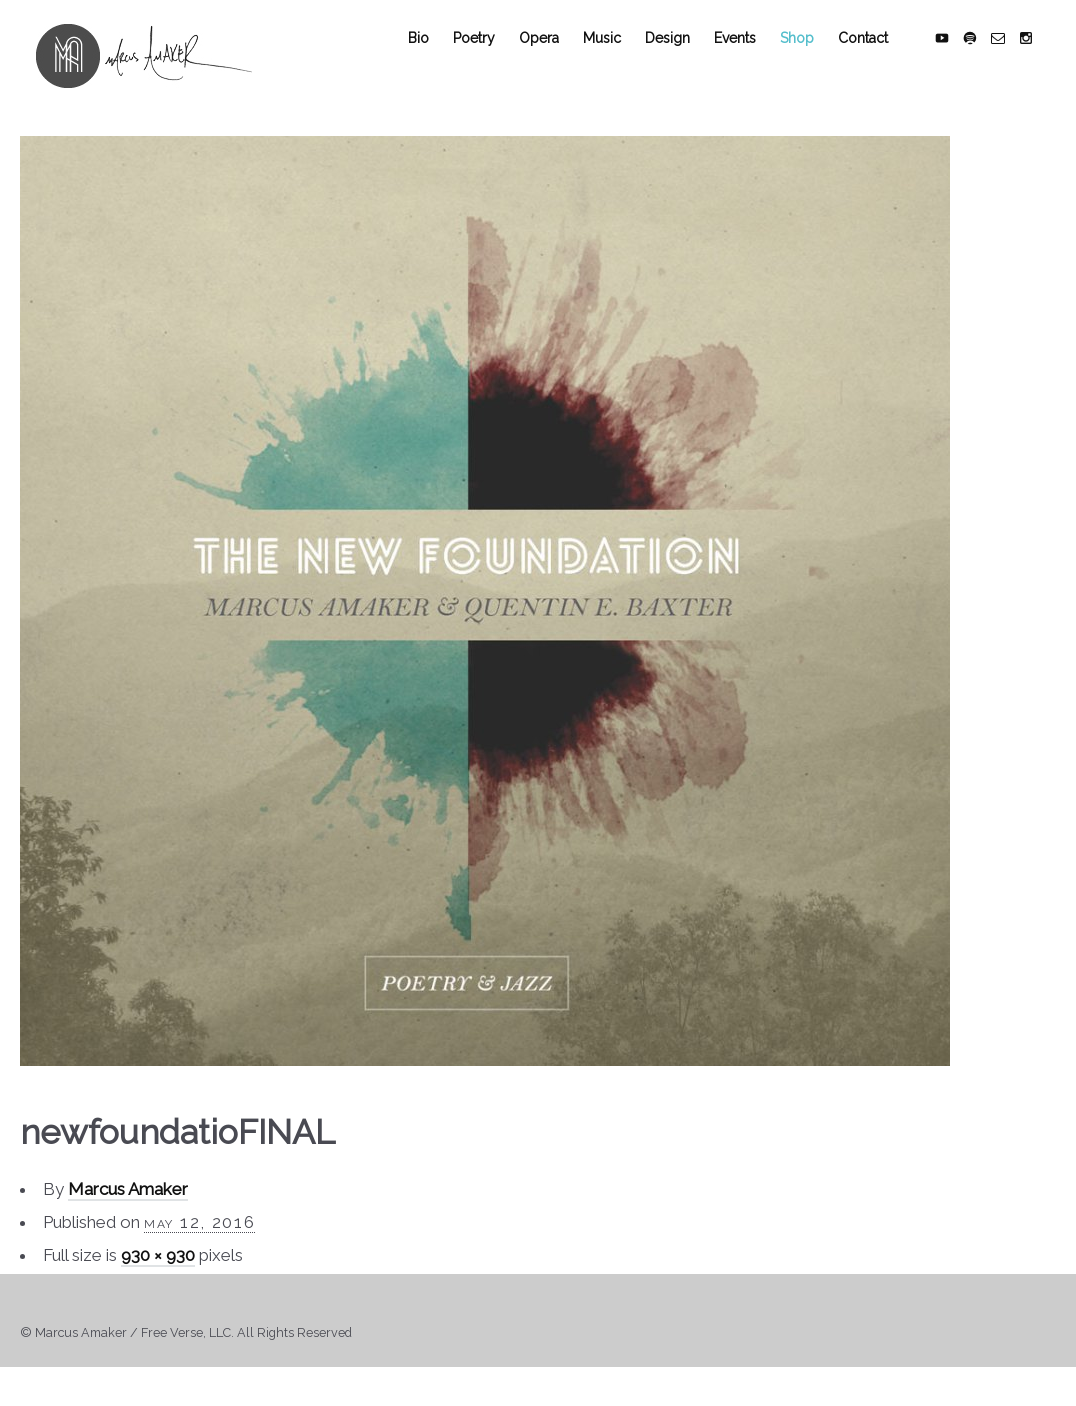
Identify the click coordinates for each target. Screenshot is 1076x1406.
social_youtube (958, 62)
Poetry (490, 62)
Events (751, 62)
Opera (555, 62)
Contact (879, 62)
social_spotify (986, 62)
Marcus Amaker (128, 1214)
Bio (434, 62)
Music (618, 62)
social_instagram (1042, 62)
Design (683, 62)
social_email (1014, 62)
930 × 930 (158, 1280)
